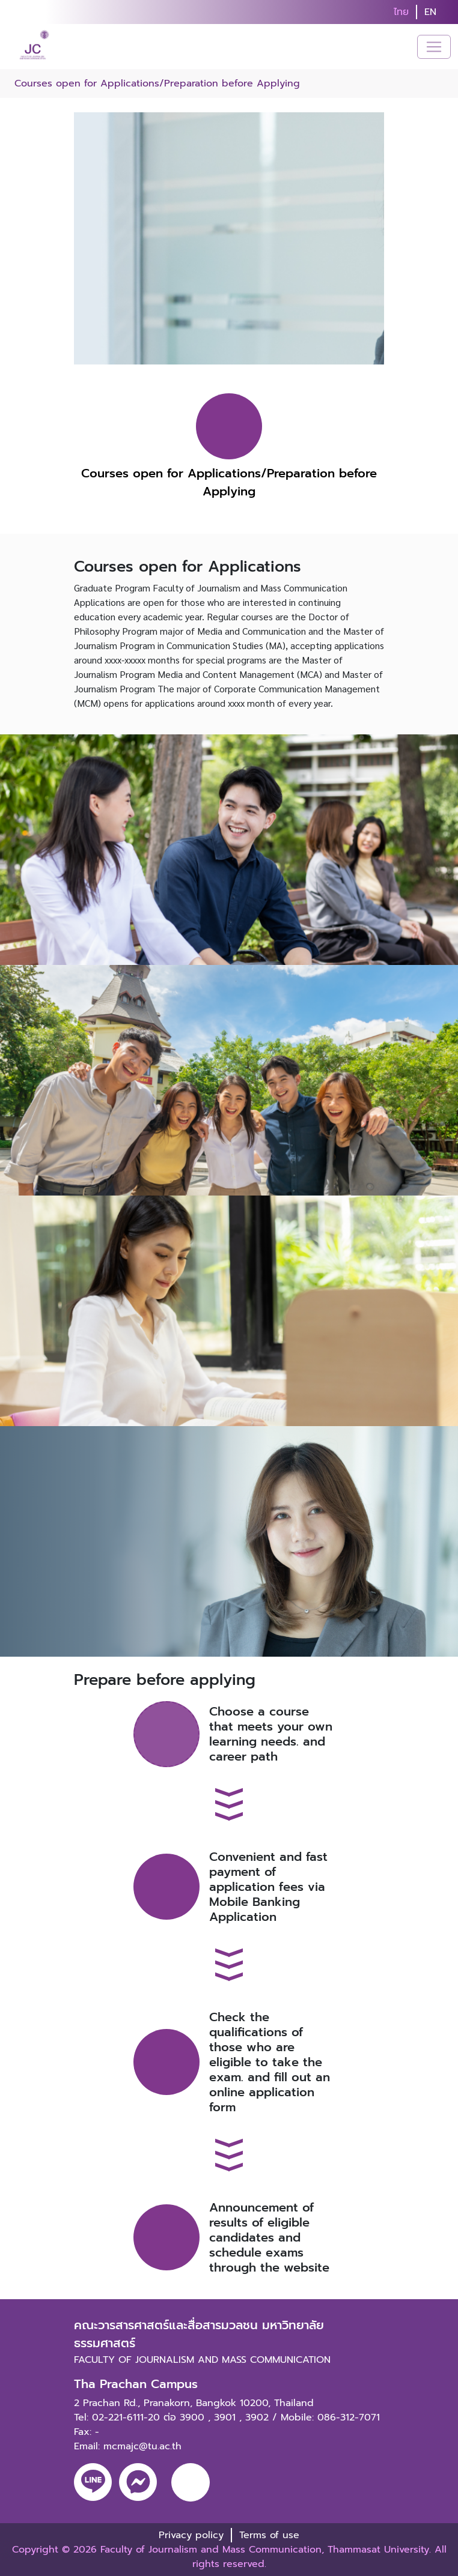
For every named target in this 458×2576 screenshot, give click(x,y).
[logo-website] (35, 46)
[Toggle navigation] (434, 47)
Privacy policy (191, 2535)
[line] (93, 2482)
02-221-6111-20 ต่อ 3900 (148, 2417)
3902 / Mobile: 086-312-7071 (312, 2417)
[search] (451, 12)
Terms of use (269, 2535)
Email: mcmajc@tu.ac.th (128, 2446)
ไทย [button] (401, 12)
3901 (225, 2417)
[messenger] (138, 2482)
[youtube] (190, 2482)
